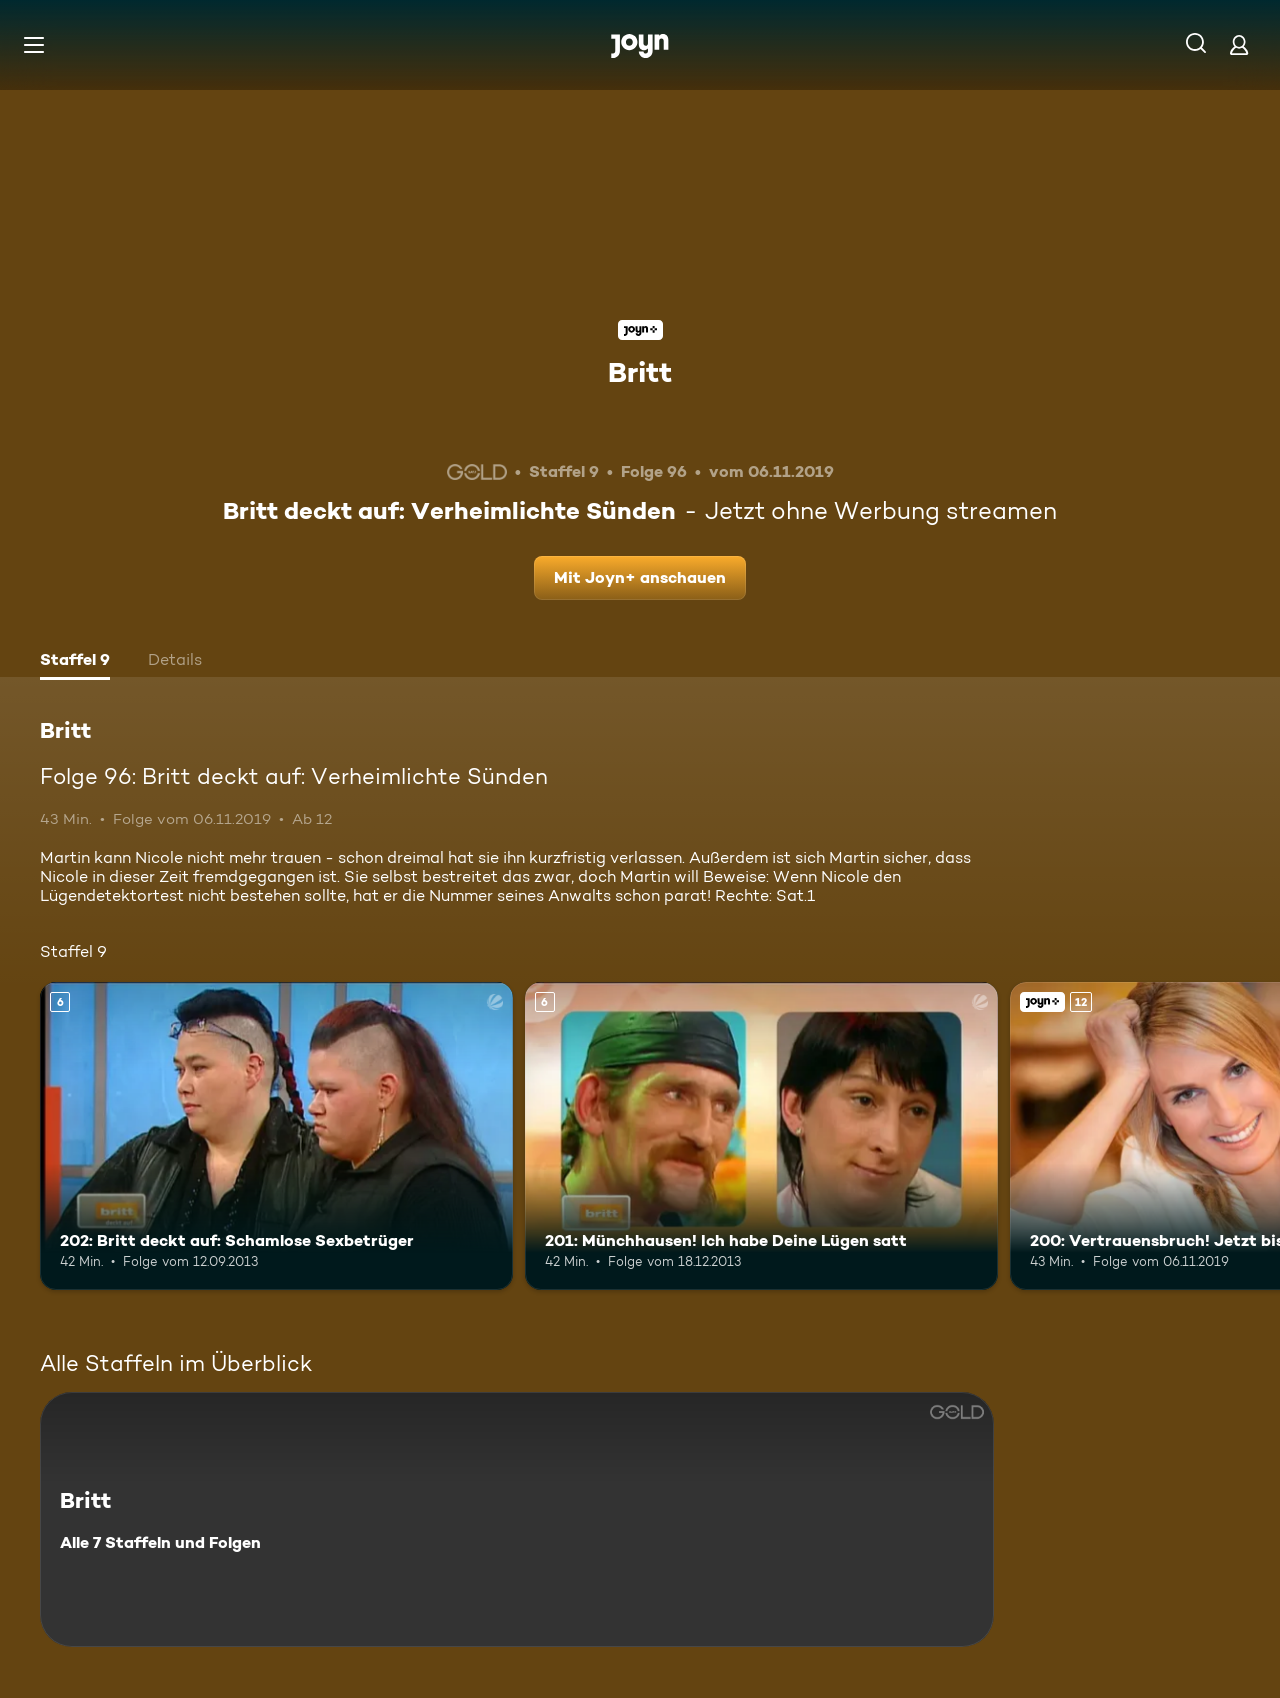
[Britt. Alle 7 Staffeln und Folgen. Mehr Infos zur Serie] (517, 1519)
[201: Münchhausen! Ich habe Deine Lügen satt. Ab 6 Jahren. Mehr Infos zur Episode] (761, 1135)
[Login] (1239, 44)
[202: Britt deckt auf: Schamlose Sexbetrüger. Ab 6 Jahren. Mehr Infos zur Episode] (276, 1135)
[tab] (75, 662)
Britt (640, 372)
